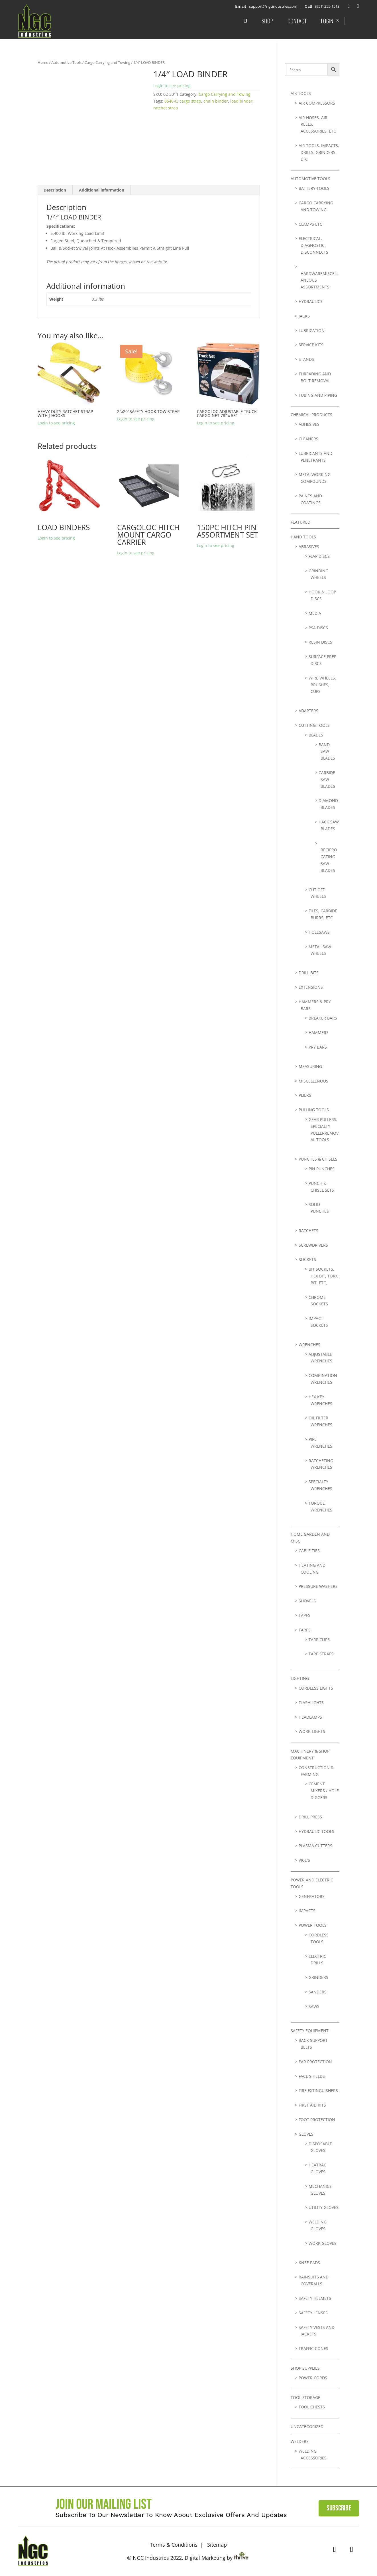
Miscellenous (313, 1081)
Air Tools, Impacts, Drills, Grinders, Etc (319, 152)
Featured (300, 522)
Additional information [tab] (101, 190)
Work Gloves (323, 2243)
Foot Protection (317, 2119)
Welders (300, 2441)
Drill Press (310, 1817)
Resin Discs (320, 642)
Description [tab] (55, 190)
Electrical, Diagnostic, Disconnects (313, 245)
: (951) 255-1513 (324, 6)
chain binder (215, 101)
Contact (297, 21)
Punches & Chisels (318, 1159)
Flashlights (311, 1702)
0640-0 (170, 101)
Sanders (318, 1992)
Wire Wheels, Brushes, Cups (322, 684)
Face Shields (312, 2076)
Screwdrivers (313, 1245)
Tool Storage (305, 2397)
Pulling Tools (314, 1109)
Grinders (318, 1977)
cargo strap (190, 101)
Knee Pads (309, 2262)
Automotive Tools (66, 62)
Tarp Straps (321, 1654)
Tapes (304, 1615)
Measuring (310, 1066)
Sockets (307, 1259)
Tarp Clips (319, 1639)
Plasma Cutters (315, 1845)
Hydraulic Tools (316, 1831)
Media (315, 613)
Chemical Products (311, 414)
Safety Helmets (315, 2298)
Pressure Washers (318, 1586)
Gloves (306, 2134)
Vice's (304, 1860)
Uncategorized (307, 2426)
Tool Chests (312, 2407)
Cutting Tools (314, 725)
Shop (267, 21)
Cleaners (308, 438)
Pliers (305, 1095)
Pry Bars (318, 1047)
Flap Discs (319, 556)
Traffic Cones (313, 2348)
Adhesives (309, 424)
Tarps (305, 1630)
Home (43, 62)
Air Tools (301, 93)
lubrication (312, 330)
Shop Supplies (305, 2368)
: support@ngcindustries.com (265, 6)
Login (327, 21)
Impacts (307, 1910)
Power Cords (313, 2377)
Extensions (311, 987)
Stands (306, 359)
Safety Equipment (310, 2030)
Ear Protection (315, 2061)
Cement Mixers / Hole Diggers (324, 1790)
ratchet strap (165, 108)
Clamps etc (310, 224)
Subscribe (339, 2508)
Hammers (319, 1032)
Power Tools (313, 1925)
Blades (316, 735)
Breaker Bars (323, 1018)
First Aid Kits (312, 2105)
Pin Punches (322, 1168)
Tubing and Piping (318, 395)
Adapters (308, 710)
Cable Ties (309, 1550)
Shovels (307, 1601)
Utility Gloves (324, 2207)
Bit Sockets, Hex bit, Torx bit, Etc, (323, 1275)
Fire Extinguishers (318, 2090)
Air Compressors (317, 103)
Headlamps (310, 1717)
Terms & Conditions (173, 2544)
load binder (241, 101)
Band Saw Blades (327, 751)
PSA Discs (318, 627)
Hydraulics (311, 301)
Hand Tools (303, 537)
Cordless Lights (316, 1688)
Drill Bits (309, 972)
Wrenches (309, 1344)
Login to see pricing (172, 85)
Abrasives (309, 546)
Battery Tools (314, 188)
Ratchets (308, 1230)
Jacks (304, 316)
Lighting (300, 1678)
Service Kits (311, 344)
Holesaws (319, 932)
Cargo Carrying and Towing (107, 62)
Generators (312, 1896)
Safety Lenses (313, 2312)
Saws (314, 2006)
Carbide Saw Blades (327, 779)
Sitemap (217, 2544)
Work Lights (312, 1731)
